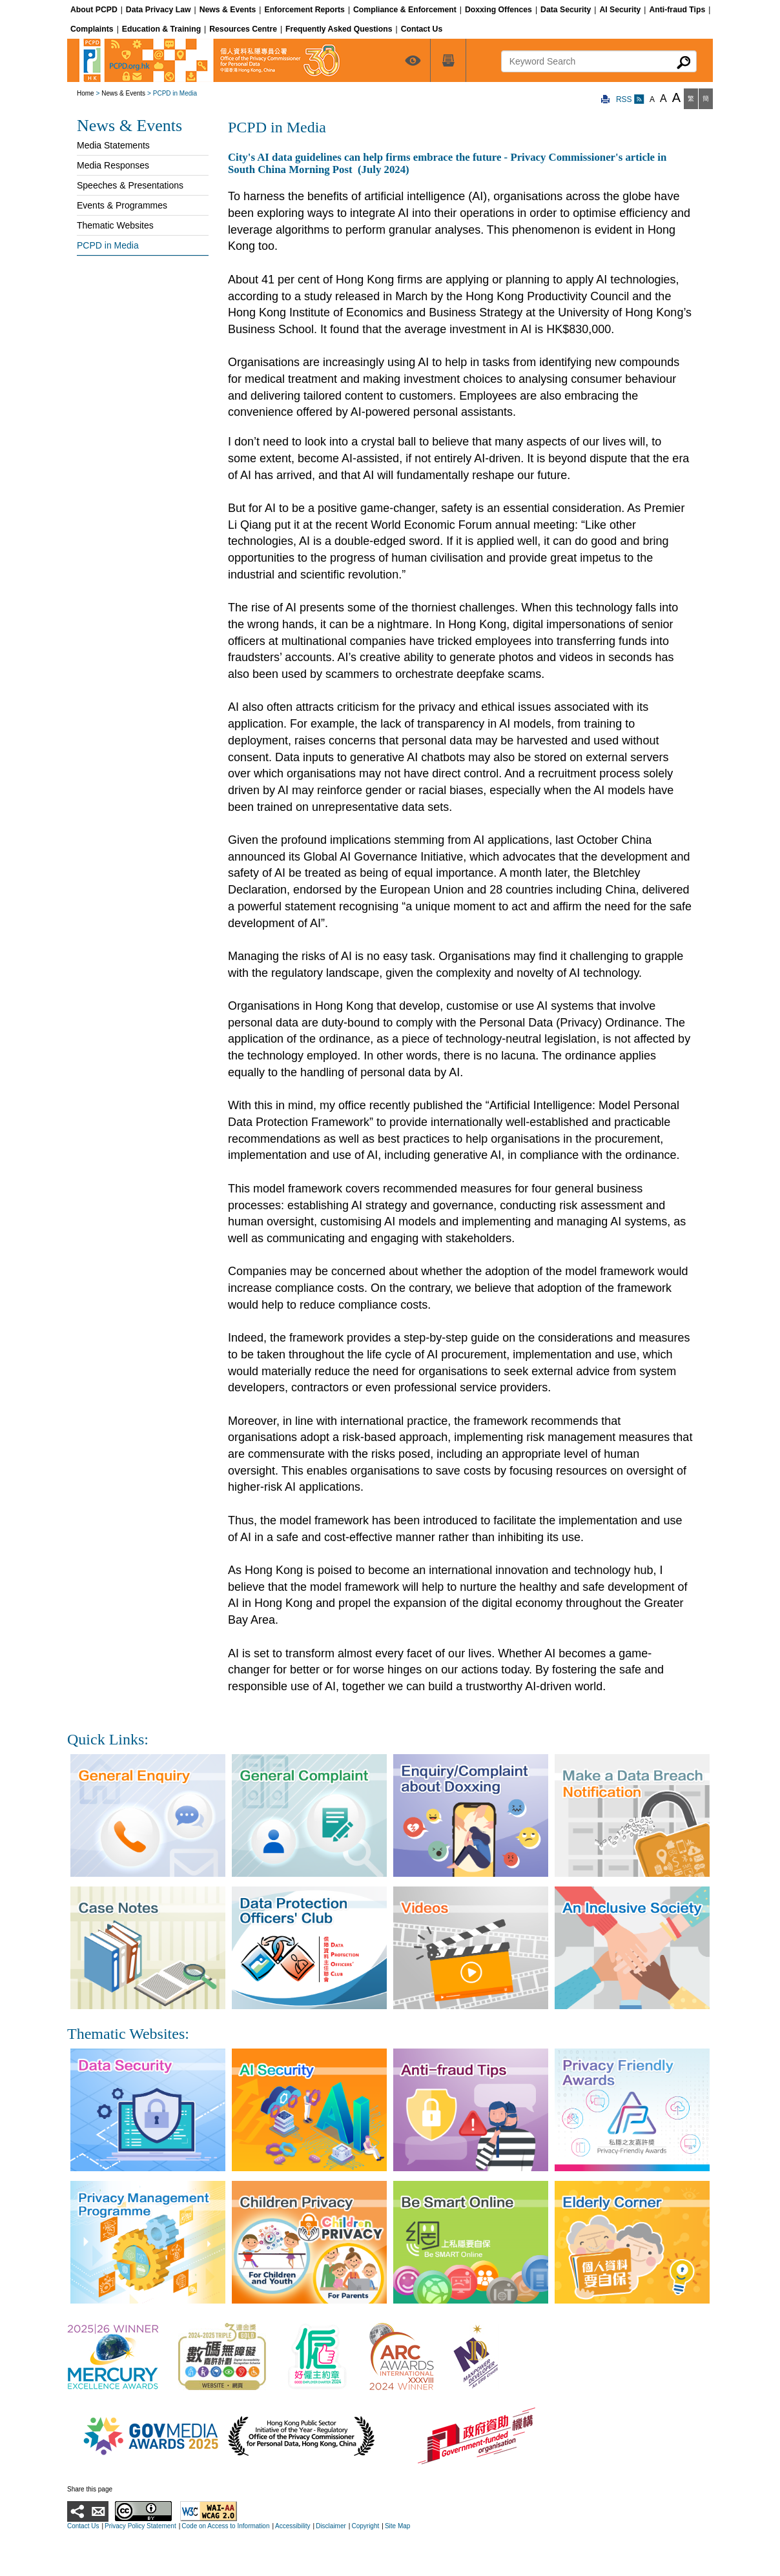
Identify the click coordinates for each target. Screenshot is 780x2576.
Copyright (365, 2526)
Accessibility (292, 2526)
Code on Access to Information (225, 2526)
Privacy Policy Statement (140, 2526)
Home (85, 93)
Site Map (397, 2526)
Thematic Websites (115, 225)
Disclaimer (331, 2526)
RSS (630, 99)
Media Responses (113, 165)
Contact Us (83, 2526)
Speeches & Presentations (130, 185)
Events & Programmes (122, 205)
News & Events (123, 93)
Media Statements (113, 145)
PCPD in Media (108, 245)
